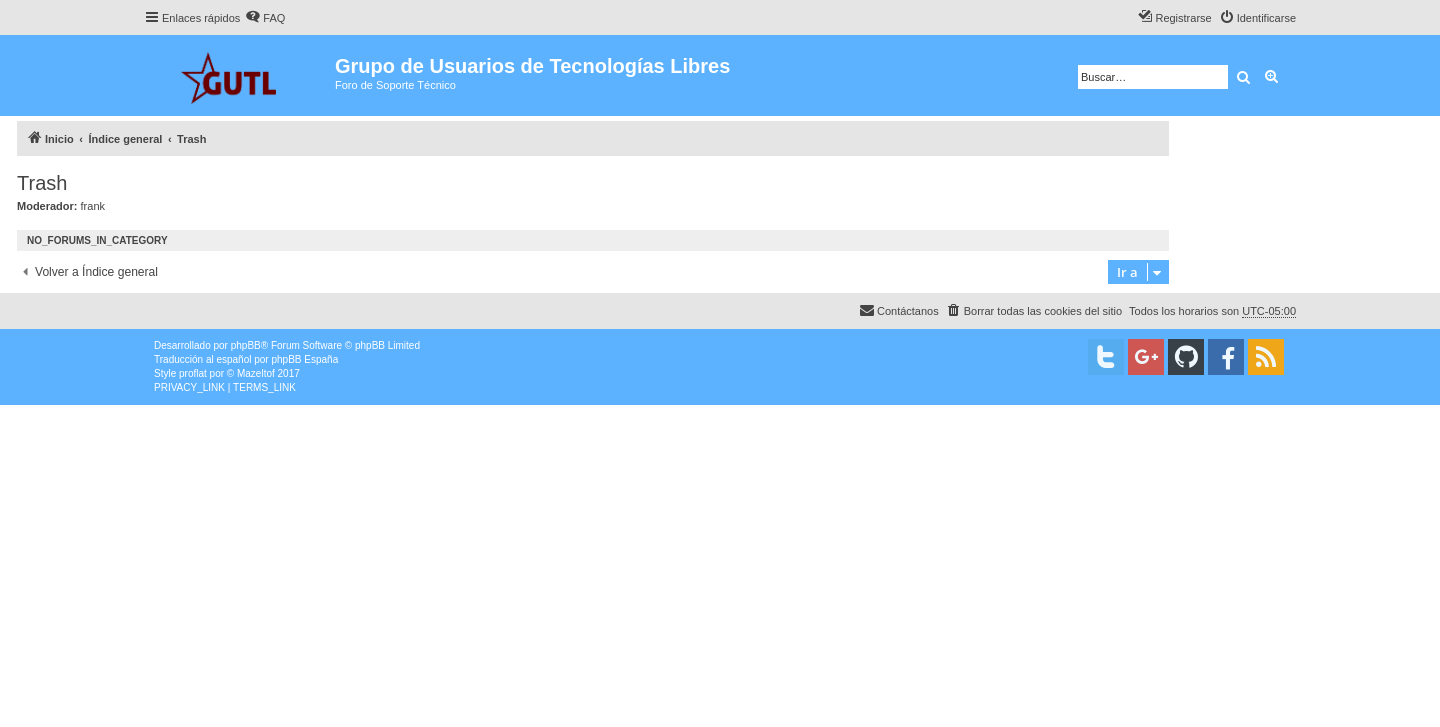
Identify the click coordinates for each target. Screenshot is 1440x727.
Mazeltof (256, 373)
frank (93, 206)
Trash (42, 183)
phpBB (246, 345)
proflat (193, 373)
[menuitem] (265, 18)
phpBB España (304, 359)
